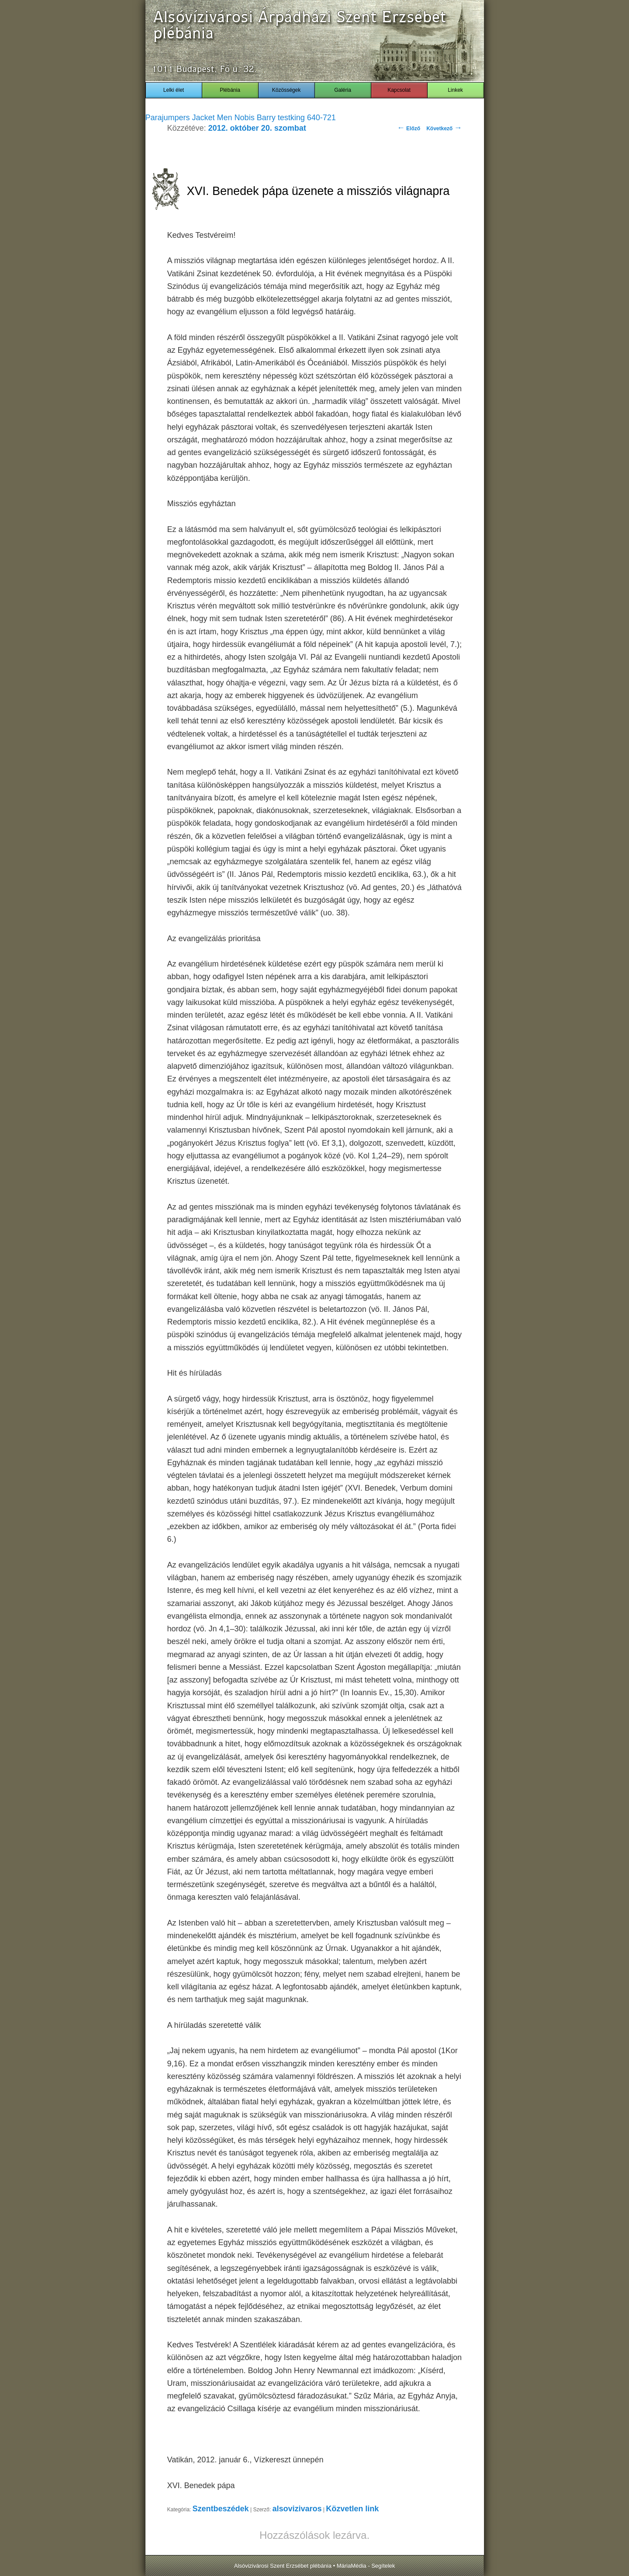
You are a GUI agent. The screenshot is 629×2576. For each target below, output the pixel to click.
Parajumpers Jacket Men (188, 117)
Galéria (342, 90)
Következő (444, 128)
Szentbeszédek (221, 2508)
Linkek (455, 90)
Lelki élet (173, 90)
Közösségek (286, 90)
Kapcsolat (399, 90)
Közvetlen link (352, 2508)
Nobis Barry (255, 117)
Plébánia (230, 90)
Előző (408, 128)
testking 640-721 (307, 117)
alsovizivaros (296, 2508)
